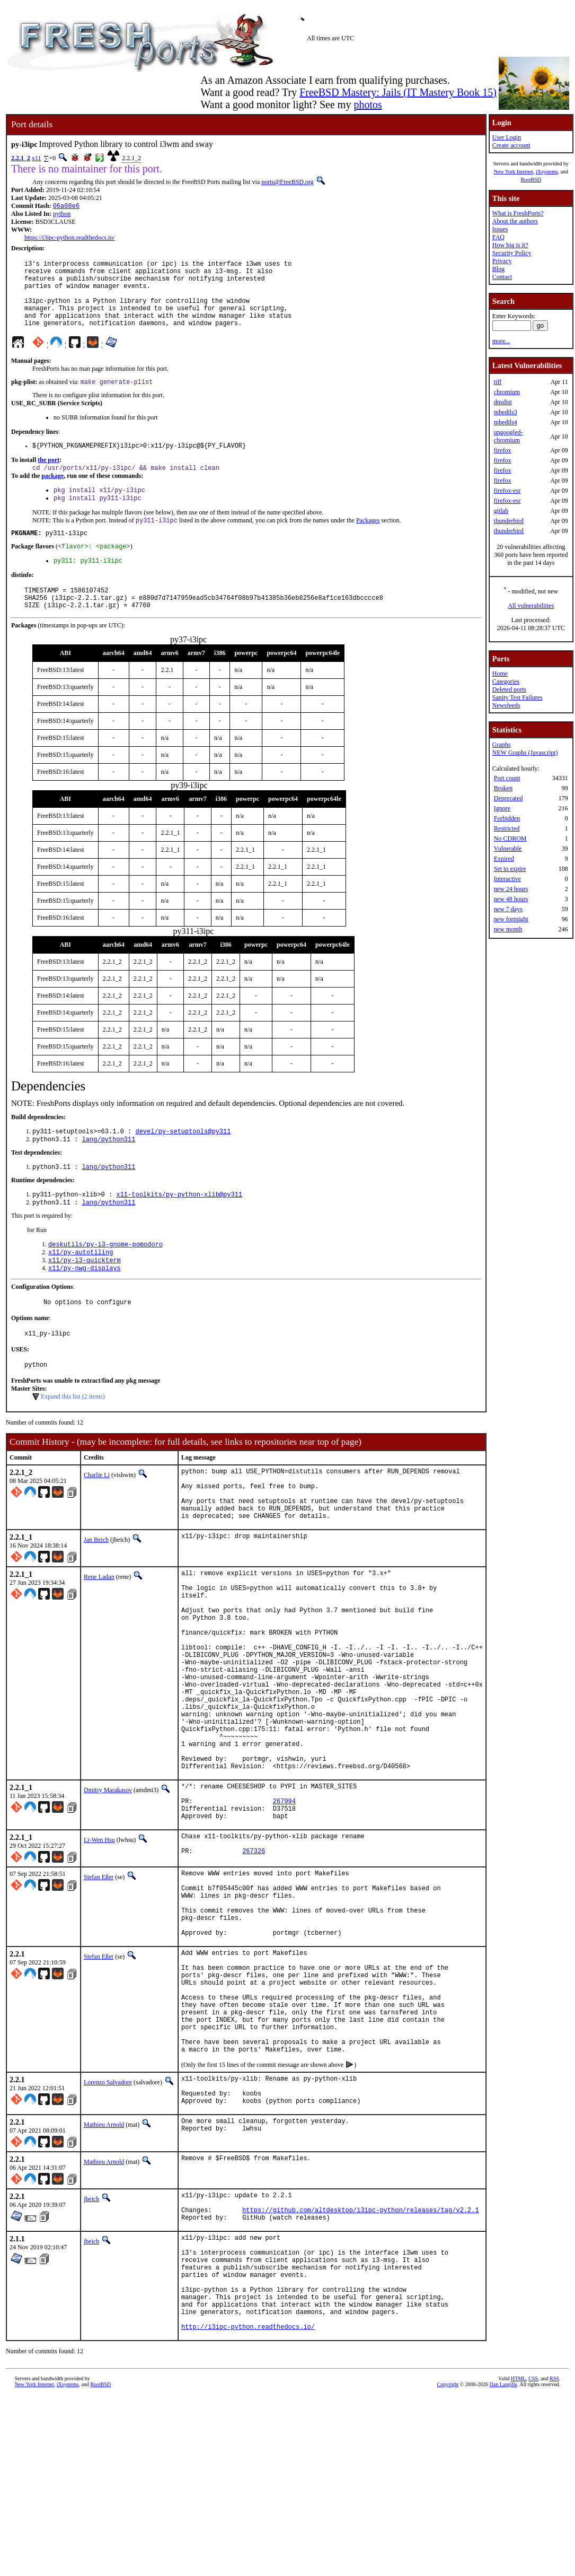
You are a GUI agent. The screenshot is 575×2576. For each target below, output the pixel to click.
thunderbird (509, 521)
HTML (518, 2558)
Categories (505, 681)
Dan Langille (503, 2564)
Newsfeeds (506, 705)
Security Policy (512, 253)
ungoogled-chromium (508, 436)
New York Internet (513, 171)
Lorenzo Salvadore (108, 2228)
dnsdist (503, 402)
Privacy (502, 261)
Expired (504, 858)
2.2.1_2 (20, 158)
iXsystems (547, 171)
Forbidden (507, 818)
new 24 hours (511, 889)
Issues (500, 229)
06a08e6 (66, 206)
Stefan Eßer (98, 1986)
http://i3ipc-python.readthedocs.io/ (248, 2506)
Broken (503, 788)
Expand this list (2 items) (73, 1441)
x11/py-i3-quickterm (84, 1299)
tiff (497, 382)
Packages (368, 542)
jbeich (91, 2351)
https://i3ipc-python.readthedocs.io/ (69, 238)
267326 (253, 1962)
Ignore (502, 808)
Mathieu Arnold (104, 2277)
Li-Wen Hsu (99, 1947)
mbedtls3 (505, 412)
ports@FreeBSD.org (287, 182)
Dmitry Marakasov (108, 1889)
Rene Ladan (99, 1633)
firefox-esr (507, 490)
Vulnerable (508, 848)
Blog (498, 269)
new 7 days (508, 909)
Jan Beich (96, 1596)
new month (508, 929)
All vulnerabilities (531, 605)
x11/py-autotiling (80, 1290)
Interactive (507, 879)
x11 (36, 158)
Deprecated (508, 798)
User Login (506, 137)
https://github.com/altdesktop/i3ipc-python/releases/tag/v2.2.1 (360, 2367)
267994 (284, 1904)
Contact (502, 277)
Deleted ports (509, 689)
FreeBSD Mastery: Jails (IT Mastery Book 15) (398, 92)
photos (367, 104)
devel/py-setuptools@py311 (183, 1162)
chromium (507, 392)
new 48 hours (511, 899)
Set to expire (510, 868)
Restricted (507, 828)
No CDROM (510, 838)
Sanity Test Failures (517, 697)
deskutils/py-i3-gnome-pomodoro (105, 1281)
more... (501, 341)
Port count (507, 778)
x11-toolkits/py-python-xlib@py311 (179, 1229)
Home (500, 673)
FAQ (498, 237)
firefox (502, 450)
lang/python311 (109, 1171)
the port (48, 478)
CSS (533, 2558)
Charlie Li (97, 1520)
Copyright (448, 2564)
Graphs (501, 744)
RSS (554, 2558)
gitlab (501, 510)
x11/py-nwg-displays (84, 1308)
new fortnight (511, 919)
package (52, 495)
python (61, 215)
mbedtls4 (505, 422)
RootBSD (530, 179)
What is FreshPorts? (518, 213)
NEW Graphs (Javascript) (525, 752)
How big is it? (510, 245)
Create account (511, 145)
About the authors (515, 221)
